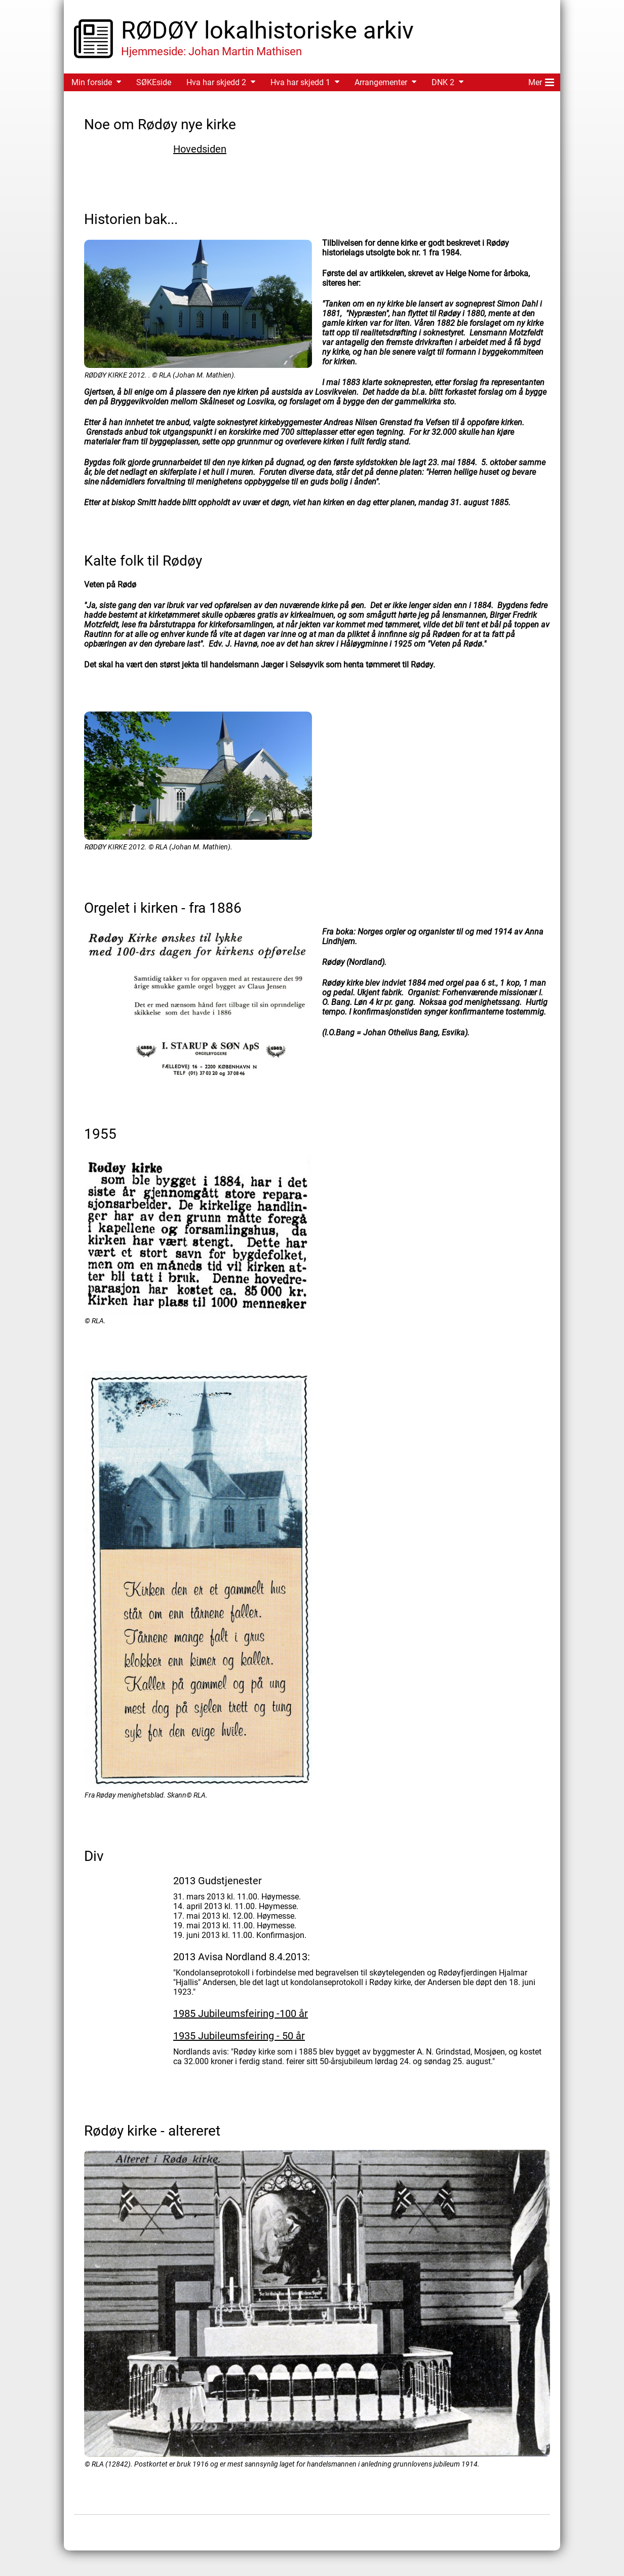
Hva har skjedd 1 (300, 82)
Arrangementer (381, 82)
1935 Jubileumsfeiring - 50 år (239, 2035)
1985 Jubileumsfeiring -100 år (240, 2013)
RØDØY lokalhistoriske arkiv (267, 30)
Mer (541, 80)
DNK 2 (443, 82)
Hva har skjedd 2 (216, 82)
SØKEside (153, 82)
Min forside (91, 82)
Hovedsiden (199, 149)
